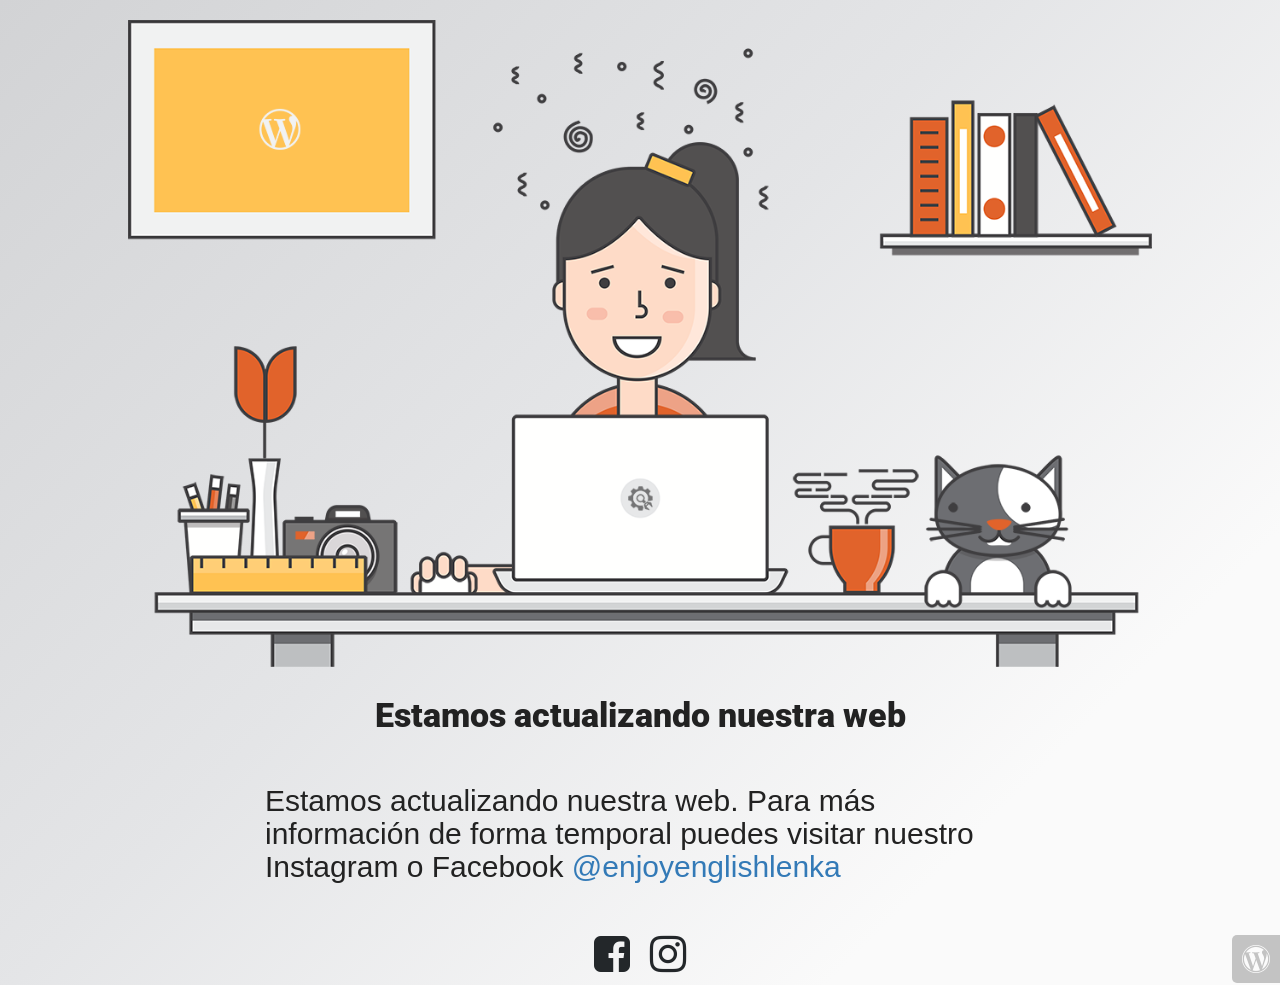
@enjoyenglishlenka (706, 866)
